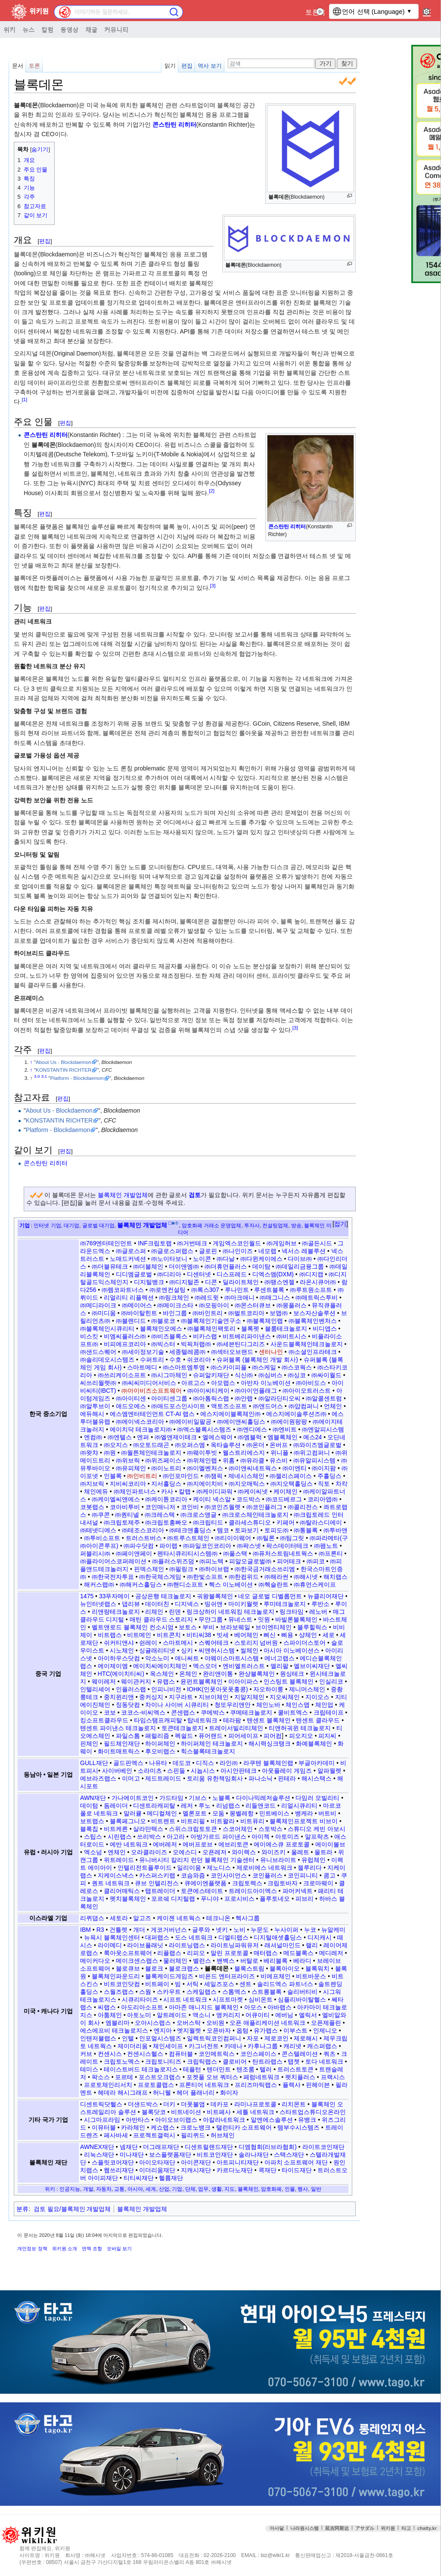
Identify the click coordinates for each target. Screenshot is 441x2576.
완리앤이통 (218, 1673)
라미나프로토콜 (255, 2104)
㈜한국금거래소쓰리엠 (265, 1569)
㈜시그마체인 (169, 1375)
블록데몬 (43, 444)
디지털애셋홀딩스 (278, 1937)
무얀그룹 (211, 1619)
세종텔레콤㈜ (187, 1351)
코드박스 (248, 1499)
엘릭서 (308, 2015)
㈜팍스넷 (249, 1545)
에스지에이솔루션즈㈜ (296, 1413)
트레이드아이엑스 (253, 1890)
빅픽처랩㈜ (196, 1344)
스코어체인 (238, 1828)
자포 (253, 2038)
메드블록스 (298, 1952)
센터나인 (271, 1351)
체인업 (324, 1704)
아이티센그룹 (169, 1398)
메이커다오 (95, 1960)
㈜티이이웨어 (233, 1537)
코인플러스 (267, 1875)
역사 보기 (210, 65)
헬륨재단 (171, 2177)
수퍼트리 (152, 1359)
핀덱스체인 (149, 1569)
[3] (213, 585)
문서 (17, 65)
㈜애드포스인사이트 (178, 1406)
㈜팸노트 (326, 1545)
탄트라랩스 (267, 2061)
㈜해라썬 (276, 1576)
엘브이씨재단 (312, 1665)
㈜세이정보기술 (143, 1351)
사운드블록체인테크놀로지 (306, 1344)
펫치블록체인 (128, 1898)
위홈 (229, 1460)
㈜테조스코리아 (143, 1530)
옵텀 (242, 2030)
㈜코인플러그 (264, 1506)
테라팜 (232, 1720)
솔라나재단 (254, 2154)
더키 (169, 2104)
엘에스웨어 (217, 1437)
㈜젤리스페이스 (291, 1475)
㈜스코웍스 (297, 1367)
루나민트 (237, 1289)
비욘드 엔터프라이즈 (227, 1976)
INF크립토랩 (155, 1243)
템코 (223, 1530)
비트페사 (219, 2111)
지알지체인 (249, 1696)
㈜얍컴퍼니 (304, 1406)
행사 (303, 2189)
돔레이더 (116, 1805)
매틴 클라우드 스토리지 (161, 1619)
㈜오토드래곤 (151, 1444)
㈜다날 (226, 1258)
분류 (22, 2208)
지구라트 (181, 1696)
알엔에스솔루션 (272, 2119)
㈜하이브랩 (214, 1569)
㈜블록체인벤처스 (313, 1320)
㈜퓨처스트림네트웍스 (283, 1553)
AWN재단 (93, 1797)
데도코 (182, 1762)
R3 (100, 1929)
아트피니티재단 (238, 2162)
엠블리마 (118, 2022)
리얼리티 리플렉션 (129, 1297)
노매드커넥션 (128, 1258)
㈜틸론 (266, 1537)
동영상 (69, 29)
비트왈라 (223, 1821)
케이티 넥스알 (212, 1499)
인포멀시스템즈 (160, 2038)
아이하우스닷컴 (119, 1658)
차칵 (341, 1483)
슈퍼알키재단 (211, 1375)
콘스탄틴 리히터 (174, 124)
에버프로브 (198, 1844)
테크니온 (218, 1918)
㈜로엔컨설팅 (167, 1289)
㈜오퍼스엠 (190, 1444)
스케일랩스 (201, 1991)
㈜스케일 (264, 1367)
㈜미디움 (104, 1313)
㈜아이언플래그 (256, 1390)
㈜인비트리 (142, 1475)
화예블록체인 (314, 1743)
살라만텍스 (148, 1828)
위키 (9, 29)
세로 (329, 1634)
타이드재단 (297, 2170)
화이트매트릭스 (119, 1751)
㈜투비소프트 (102, 1537)
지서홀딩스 (166, 1483)
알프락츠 (317, 1836)
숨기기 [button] (39, 150)
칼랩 (185, 1491)
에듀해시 (92, 1413)
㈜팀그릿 (292, 1537)
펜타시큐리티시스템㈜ (187, 1553)
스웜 (145, 1991)
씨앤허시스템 (217, 1650)
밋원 (264, 1619)
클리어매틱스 (122, 1890)
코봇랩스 (92, 1506)
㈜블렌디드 (131, 1320)
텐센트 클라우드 (318, 1720)
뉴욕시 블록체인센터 (112, 1937)
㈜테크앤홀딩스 (190, 1530)
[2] (211, 490)
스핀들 (176, 1770)
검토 (195, 1194)
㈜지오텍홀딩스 (291, 1483)
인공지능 (69, 2189)
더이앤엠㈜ (184, 1266)
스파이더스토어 (304, 1642)
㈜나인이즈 (238, 1250)
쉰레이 (148, 1642)
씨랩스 (107, 2007)
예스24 (312, 1437)
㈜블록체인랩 (265, 1320)
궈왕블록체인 (215, 1596)
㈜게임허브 (282, 1243)
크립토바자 (282, 1883)
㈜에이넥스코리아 (140, 1421)
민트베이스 (274, 1813)
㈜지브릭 (92, 1483)
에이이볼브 (330, 1844)
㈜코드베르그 (284, 1499)
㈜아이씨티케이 (208, 1390)
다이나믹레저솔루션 (263, 1797)
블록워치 (317, 1968)
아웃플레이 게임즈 (287, 1770)
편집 (187, 65)
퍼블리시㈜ (95, 1553)
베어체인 (246, 1634)
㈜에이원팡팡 (289, 1421)
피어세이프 (243, 1735)
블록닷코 (154, 2111)
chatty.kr (427, 2528)
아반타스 (138, 2119)
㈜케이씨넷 (253, 1491)
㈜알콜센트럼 (324, 1398)
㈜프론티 (331, 1553)
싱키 (187, 1650)
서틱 (192, 1983)
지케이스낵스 (116, 1875)
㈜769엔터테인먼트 (106, 1243)
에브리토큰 (233, 1844)
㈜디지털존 (184, 1282)
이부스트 (295, 2030)
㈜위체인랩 (202, 1460)
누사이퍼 (286, 1929)
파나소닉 (260, 1778)
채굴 (91, 29)
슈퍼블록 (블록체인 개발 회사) (257, 1359)
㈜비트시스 (291, 1336)
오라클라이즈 (149, 1852)
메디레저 (331, 1952)
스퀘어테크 (214, 1642)
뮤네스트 (240, 1619)
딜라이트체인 (241, 1282)
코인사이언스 (229, 1875)
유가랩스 (266, 2030)
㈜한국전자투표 (113, 1576)
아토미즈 (287, 1836)
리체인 (154, 1611)
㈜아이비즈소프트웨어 (151, 1390)
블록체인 (248, 2189)
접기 (340, 1223)
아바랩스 (279, 2007)
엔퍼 (143, 1437)
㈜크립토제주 (122, 1522)
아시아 (135, 2189)
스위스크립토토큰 (193, 1828)
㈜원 (110, 1452)
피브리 (304, 1898)
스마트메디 (142, 1367)
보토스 (188, 1627)
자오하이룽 (268, 1689)
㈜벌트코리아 (246, 1313)
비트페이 (157, 1983)
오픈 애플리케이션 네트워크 (267, 2022)
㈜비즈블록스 (169, 1336)
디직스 (205, 1762)
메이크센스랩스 (137, 1960)
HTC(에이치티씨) (121, 1673)
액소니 (202, 2015)
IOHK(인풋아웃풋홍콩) (217, 1689)
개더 (139, 1929)
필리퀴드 (193, 2135)
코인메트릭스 (217, 2053)
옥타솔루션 (226, 1444)
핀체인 (89, 1743)
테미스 (89, 2069)
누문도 (260, 1929)
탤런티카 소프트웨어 (244, 2127)
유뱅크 (307, 2119)
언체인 (333, 1406)
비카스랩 (205, 1336)
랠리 (312, 1945)
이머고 (131, 1778)
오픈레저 (214, 1852)
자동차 (104, 2189)
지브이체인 (214, 1696)
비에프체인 (276, 1976)
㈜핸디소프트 (185, 1584)
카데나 (233, 2046)
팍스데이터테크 (287, 1545)
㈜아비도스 (311, 1382)
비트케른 (116, 1828)
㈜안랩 (244, 1398)
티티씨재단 (139, 2177)
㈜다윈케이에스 (261, 1258)
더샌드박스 (143, 2104)
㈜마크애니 (239, 1297)
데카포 (220, 2104)
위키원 (388, 2528)
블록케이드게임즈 (169, 1976)
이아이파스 (243, 1681)
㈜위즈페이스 (163, 1460)
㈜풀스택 (235, 1553)
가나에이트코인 (133, 1797)
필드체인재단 (122, 1743)
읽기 (170, 65)
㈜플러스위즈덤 (173, 1561)
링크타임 (292, 1611)
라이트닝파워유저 (235, 1945)
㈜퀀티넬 (127, 1514)
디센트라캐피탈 (154, 1805)
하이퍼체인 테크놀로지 (212, 1743)
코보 (110, 1712)
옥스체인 (162, 1673)
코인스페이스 (258, 2053)
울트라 (323, 1852)
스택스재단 (289, 2154)
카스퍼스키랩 (157, 1875)
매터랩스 (266, 1952)
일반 (316, 2189)
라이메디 (110, 1945)
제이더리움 (133, 2046)
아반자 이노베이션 (266, 1382)
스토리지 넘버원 (256, 1642)
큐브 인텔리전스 (157, 1883)
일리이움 (189, 1867)
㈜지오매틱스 (247, 1483)
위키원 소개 (64, 2248)
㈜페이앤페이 (134, 1553)
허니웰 (162, 2092)
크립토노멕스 (122, 2061)
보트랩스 (92, 1821)
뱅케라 (304, 1813)
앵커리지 (228, 2015)
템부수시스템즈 (298, 2127)
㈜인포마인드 (181, 1475)
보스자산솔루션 (314, 1313)
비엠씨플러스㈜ (125, 1336)
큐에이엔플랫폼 (205, 1883)
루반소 (320, 1603)
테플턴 (192, 2069)
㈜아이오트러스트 (307, 1390)
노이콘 (202, 1258)
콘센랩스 (183, 1712)
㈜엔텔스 (120, 1437)
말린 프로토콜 (229, 1952)
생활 (216, 2189)
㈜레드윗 (207, 1297)
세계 (151, 2189)
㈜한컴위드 (244, 1576)
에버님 (284, 2015)
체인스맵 (298, 1704)
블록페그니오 (128, 1821)
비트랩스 (110, 1634)
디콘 (211, 1282)
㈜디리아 (169, 1274)
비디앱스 (325, 1328)
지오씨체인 (285, 1696)
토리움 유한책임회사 (215, 1778)
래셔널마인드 (282, 1945)
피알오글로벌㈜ (250, 1561)
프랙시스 (333, 2077)
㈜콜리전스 (303, 1506)
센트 (245, 1983)
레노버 (318, 1611)
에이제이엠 (113, 1665)
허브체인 (223, 2135)
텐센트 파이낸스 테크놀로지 (118, 1728)
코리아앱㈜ (322, 1499)
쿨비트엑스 (293, 1712)
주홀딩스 (329, 1475)
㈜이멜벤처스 (205, 1468)
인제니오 (325, 2030)
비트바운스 (311, 1976)
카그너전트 (204, 2046)
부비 (208, 1627)
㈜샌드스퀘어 (98, 1351)
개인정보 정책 (32, 2248)
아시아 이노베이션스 (292, 1650)
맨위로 (428, 2545)
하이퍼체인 (160, 1743)
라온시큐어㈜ (318, 1282)
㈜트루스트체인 (188, 1537)
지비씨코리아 (128, 1483)
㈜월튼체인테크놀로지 (151, 1452)
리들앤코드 (260, 1805)
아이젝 (261, 1836)
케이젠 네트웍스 (179, 1918)
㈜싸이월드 (326, 1375)
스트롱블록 (267, 1991)
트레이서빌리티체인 (236, 1728)
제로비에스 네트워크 (264, 1867)
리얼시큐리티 (299, 1805)
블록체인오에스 (161, 1328)
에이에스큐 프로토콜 (282, 1844)
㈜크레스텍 (160, 1514)
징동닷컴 (128, 1704)
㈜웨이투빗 (202, 1452)
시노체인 (122, 1650)
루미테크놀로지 (285, 1603)
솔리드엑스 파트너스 (285, 1983)
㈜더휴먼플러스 (226, 1266)
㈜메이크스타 (175, 1305)
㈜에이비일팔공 (190, 1421)
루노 (205, 1805)
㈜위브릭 (128, 1460)
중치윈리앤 (119, 1696)
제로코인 (276, 2038)
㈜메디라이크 (98, 1305)
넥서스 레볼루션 (304, 1250)
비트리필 (193, 1821)
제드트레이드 (163, 1778)
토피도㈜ (276, 1530)
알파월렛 (329, 1770)
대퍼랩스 (157, 1937)
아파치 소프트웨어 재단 (296, 2162)
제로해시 (306, 2038)
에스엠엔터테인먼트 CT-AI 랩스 (152, 1413)
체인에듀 (96, 1491)
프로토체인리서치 (108, 2084)
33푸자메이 (114, 1596)
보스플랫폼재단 (170, 2154)
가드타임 (171, 1797)
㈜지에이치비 (205, 1483)
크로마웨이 (318, 1883)
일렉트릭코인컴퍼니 (214, 2038)
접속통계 (370, 2545)
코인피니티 (303, 1875)
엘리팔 (279, 1665)
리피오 (196, 1952)
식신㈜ (244, 1375)
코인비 (190, 1506)
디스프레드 (232, 1274)
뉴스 (28, 29)
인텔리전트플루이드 (145, 1867)
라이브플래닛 (145, 1945)
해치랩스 (335, 1576)
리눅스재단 (99, 2154)
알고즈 (142, 1918)
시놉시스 (203, 1770)
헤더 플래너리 (195, 2092)
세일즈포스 (219, 1983)
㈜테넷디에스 (98, 1530)
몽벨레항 (242, 1813)
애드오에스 (131, 1406)
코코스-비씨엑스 (143, 1712)
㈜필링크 (181, 1569)
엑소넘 (93, 1852)
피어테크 (289, 1561)
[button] (340, 1224)
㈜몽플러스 (291, 1305)
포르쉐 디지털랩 (173, 1898)
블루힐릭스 (312, 1627)
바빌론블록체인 (296, 1619)
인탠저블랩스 (98, 2038)
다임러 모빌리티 (317, 1797)
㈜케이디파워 (214, 1491)
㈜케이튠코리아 (166, 1499)
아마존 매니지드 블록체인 (204, 2007)
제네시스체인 (246, 1475)
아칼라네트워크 (224, 2119)
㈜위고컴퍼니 (312, 1452)
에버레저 (165, 1844)
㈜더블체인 (148, 1266)
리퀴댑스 (92, 1918)
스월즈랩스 (119, 1991)
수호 (175, 1359)
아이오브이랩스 (176, 2119)
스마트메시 (178, 1642)
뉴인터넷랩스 (98, 1603)
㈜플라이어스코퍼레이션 (113, 1561)
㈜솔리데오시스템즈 (107, 1359)
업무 (203, 2189)
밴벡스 (226, 1960)
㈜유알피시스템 (314, 1460)
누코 (310, 1929)
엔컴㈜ (93, 1437)
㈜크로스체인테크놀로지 (255, 1514)
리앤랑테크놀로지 (116, 1611)
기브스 (198, 1797)
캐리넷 (292, 2046)
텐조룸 (245, 2069)
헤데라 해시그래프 (123, 2092)
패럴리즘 (157, 1735)
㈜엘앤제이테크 (176, 1437)
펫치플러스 (300, 2077)
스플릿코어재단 (113, 2162)
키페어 (285, 1522)
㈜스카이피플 (229, 1367)
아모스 (253, 2007)
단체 (190, 2189)
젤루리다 (310, 1867)
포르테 (124, 2077)
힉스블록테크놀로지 (208, 1751)
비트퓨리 (252, 1821)
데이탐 (261, 1266)
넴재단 (129, 2146)
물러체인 (175, 1960)
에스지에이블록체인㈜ (230, 1413)
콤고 (329, 1875)
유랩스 (166, 1681)
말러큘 (133, 1813)
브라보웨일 (235, 1627)
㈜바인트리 (208, 1313)
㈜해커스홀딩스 (141, 1584)
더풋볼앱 (193, 2104)
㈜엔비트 (285, 1429)
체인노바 (268, 1704)
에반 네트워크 (129, 1844)
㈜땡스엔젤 (279, 1282)
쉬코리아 (199, 1359)
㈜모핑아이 (214, 1305)
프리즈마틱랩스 (256, 2084)
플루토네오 (275, 1898)
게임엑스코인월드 (237, 1243)
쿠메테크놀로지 (251, 1712)
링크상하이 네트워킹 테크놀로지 (230, 1611)
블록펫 (250, 1328)
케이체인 (285, 1491)
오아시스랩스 (153, 2022)
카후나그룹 (263, 2046)
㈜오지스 (116, 1444)
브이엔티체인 (273, 1627)
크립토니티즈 (163, 2061)
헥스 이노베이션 (231, 1584)
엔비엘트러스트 (244, 1665)
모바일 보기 (119, 2248)
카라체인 (133, 2127)
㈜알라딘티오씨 (279, 1398)
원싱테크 (292, 1673)
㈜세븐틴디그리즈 (241, 1344)
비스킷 (89, 1336)
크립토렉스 (247, 1883)
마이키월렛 (243, 1603)
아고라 (176, 1836)
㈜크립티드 (208, 1522)
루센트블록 (269, 1289)
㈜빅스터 (163, 1344)
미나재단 (132, 2154)
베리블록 (276, 1960)
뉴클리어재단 (325, 1596)
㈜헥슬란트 (273, 1584)
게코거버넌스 (169, 1929)
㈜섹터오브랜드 (232, 1351)
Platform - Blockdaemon (77, 1078)
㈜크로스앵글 (198, 1514)
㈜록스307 (205, 1289)
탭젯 (294, 2061)
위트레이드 (119, 1859)
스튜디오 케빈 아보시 (316, 1828)
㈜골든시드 (317, 1243)
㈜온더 (255, 1444)
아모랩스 (223, 1382)
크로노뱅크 (195, 2127)
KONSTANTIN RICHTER (63, 1070)
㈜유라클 (252, 1460)
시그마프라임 (102, 2119)
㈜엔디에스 (252, 1429)
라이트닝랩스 (187, 1945)
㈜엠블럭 (250, 1437)
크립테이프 (329, 1712)
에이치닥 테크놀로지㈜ (141, 1429)
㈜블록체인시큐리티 (107, 1328)
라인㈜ (229, 1762)
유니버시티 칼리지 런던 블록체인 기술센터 (197, 1859)
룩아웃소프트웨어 (128, 1952)
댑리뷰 (131, 1603)
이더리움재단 (157, 2170)
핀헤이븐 (318, 2084)
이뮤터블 (104, 2127)
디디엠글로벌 (134, 1274)
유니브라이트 (278, 1859)
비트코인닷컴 (122, 1983)
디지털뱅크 (149, 1282)
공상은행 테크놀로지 (163, 1596)
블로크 (154, 1968)
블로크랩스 (184, 1968)
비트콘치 (169, 1634)
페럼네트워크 (261, 2077)
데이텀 (89, 1805)
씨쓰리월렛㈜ (98, 1382)
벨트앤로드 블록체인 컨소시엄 (133, 1627)
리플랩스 (169, 1952)
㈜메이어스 (137, 1305)
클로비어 (235, 2061)
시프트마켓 (228, 1999)
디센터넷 (199, 1274)
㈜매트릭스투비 (316, 1297)
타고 (406, 2528)
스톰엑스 (234, 1991)
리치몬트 (294, 2104)
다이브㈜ (300, 1258)
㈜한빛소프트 (205, 1576)
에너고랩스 (279, 1658)
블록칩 (89, 1828)
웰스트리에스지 (244, 1452)
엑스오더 (205, 1665)
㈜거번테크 (192, 1243)
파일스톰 (128, 1735)
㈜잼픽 (214, 1475)
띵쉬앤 (214, 1603)
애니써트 (187, 1658)
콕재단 (267, 2170)
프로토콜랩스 (156, 2084)
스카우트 (169, 1991)
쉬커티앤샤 (119, 1642)
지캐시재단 (196, 2170)
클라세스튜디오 (250, 1522)
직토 (324, 1483)
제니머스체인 (307, 1689)
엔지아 (163, 2030)
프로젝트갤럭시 (154, 2135)
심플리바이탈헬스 (302, 1999)
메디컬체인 (162, 1813)
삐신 (270, 1634)
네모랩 (267, 1250)
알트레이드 (172, 2015)
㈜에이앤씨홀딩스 (241, 1421)
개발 (88, 2189)
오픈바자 (219, 2030)
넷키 (222, 1929)
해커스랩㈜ (99, 1584)
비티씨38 (198, 1634)
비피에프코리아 (125, 1344)
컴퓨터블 (181, 2053)
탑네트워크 (202, 1720)
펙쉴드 (184, 1735)
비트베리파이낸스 (247, 1336)
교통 (119, 2189)
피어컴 (273, 1735)
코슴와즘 (193, 1875)
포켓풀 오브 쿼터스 (212, 2077)
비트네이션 (186, 2111)
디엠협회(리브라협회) (268, 2146)
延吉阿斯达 (337, 2528)
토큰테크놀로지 (182, 1728)
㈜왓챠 (89, 1452)
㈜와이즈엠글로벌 (317, 1444)
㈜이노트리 (166, 1468)
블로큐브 (128, 1968)
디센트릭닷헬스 (101, 2104)
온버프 (279, 1444)
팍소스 (101, 2077)
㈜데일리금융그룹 (300, 1266)
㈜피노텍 (211, 1561)
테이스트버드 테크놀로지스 (141, 2069)
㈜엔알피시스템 (323, 1429)
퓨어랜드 (211, 1735)
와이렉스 (244, 1852)
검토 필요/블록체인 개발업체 (72, 2208)
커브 (86, 2053)
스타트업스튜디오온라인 (313, 2111)
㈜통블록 (306, 1530)
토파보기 (247, 1530)
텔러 (266, 2069)
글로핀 (208, 1250)
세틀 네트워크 (255, 2111)
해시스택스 (316, 1778)
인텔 (128, 2038)
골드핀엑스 (128, 1762)
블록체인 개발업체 (123, 1194)
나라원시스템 (304, 2528)
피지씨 (327, 1735)
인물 (290, 2189)
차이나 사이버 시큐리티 (177, 1704)
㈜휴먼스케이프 (315, 1584)
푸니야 (210, 1898)
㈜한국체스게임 (160, 1576)
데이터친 (157, 1603)
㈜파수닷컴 (139, 1545)
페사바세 (116, 2135)
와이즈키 (273, 1852)
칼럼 (47, 29)
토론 (312, 12)
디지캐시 (319, 1937)
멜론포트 (195, 1813)
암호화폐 (271, 2189)
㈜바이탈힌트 (139, 1313)
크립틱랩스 (202, 2061)
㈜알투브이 (95, 1406)
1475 (86, 1596)
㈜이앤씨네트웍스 (253, 1468)
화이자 (229, 2092)
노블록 (221, 1797)
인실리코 (331, 1681)
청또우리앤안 (232, 1704)
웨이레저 (104, 1681)
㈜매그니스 (275, 1297)
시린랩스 (120, 1836)
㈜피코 (316, 1561)
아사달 (277, 2528)
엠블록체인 (282, 1437)
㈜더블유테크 (110, 1266)
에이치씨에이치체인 (160, 1665)
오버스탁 (189, 2022)
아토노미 (139, 2015)
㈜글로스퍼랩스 (172, 1250)
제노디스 (219, 1867)
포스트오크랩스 (160, 2077)
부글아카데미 (316, 1762)
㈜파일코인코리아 (207, 1545)
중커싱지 (151, 1696)
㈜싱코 (297, 1375)
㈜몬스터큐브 (253, 1305)
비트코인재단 (215, 2154)
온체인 (188, 1673)
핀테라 (287, 1778)
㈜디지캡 (311, 1274)
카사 (167, 1491)
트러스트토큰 (295, 2069)
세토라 (119, 1918)
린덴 (175, 1611)
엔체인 (117, 1852)
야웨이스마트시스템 (232, 1658)
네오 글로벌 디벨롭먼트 (270, 1596)
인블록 (113, 1475)
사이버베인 (117, 1770)
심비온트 (260, 1999)
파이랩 (168, 1545)
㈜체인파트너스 (135, 1491)
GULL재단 (94, 1762)
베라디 (302, 1960)
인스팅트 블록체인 (289, 1681)
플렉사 (292, 2084)
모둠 (218, 1813)
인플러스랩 (131, 1689)
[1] (24, 399)
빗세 (223, 1634)
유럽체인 (313, 1859)
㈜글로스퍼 (131, 1250)
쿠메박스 (213, 1712)
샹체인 (308, 1634)
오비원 (215, 2022)
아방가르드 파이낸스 (218, 1836)
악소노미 (157, 1658)
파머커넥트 (298, 1890)
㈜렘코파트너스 (123, 1289)
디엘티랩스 (233, 1937)
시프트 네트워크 (185, 1999)
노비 (239, 1929)
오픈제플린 (326, 2022)
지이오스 (317, 1696)
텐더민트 (219, 2069)
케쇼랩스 (163, 2127)
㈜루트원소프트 (311, 1289)
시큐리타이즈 (140, 1999)
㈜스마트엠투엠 (184, 1367)
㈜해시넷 (306, 1576)
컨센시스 (110, 2053)
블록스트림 (249, 1968)
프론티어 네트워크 (204, 2084)
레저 (187, 1805)
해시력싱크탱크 (269, 1743)
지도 (229, 2189)
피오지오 (301, 1735)
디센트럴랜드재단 (209, 2146)
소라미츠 (150, 1770)
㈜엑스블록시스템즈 (204, 1429)
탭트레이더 (160, 1890)
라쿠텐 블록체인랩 (268, 1762)
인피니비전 (166, 1689)
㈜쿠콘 (101, 1514)
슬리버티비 (302, 1991)
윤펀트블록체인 (201, 1681)
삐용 (287, 1634)
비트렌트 (163, 1821)
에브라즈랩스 (98, 1778)
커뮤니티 (116, 29)
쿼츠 (329, 2053)
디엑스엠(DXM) (273, 1274)
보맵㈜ (279, 1313)
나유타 (158, 1762)
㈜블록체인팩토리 (211, 1328)
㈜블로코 (163, 1320)
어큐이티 (257, 2015)
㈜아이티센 (131, 1398)
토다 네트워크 (324, 2061)
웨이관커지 (136, 1681)
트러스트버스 (144, 1537)
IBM (85, 1929)
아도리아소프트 (142, 2007)
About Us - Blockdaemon (63, 1062)
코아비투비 (125, 1506)
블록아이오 (285, 1968)
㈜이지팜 (324, 1468)
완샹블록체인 (257, 1673)
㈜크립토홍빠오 (166, 1522)
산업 (164, 2189)
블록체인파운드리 (116, 1976)
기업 (24, 1225)
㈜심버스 (270, 1375)
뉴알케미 (333, 1929)
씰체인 (249, 1650)
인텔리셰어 (95, 1689)
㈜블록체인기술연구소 (211, 1320)
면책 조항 (92, 2248)
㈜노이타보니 (169, 1258)
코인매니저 (160, 1506)
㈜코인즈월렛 (223, 1506)
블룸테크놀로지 (286, 1328)
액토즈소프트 (229, 1406)
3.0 (37, 1076)
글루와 (201, 1929)
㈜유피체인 (131, 1468)
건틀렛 (118, 1929)
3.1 (44, 1076)
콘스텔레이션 (300, 2053)
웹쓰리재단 (119, 2170)
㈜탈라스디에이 (321, 1522)
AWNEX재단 (97, 2146)
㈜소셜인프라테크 (313, 1351)
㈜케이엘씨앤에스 (116, 1499)
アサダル (364, 2528)
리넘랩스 (228, 1805)
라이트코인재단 (323, 2146)
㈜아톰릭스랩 (211, 1398)
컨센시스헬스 (145, 2053)
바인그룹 (175, 1313)
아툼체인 (110, 2015)
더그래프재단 (161, 2146)
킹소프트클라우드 (104, 1720)
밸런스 (202, 1960)
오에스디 (185, 1852)
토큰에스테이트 (202, 1890)
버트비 (327, 1813)
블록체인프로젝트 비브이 (304, 1821)
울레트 (300, 1852)
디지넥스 (187, 1603)
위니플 (279, 1452)
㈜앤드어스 (268, 1406)
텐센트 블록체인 (269, 1720)
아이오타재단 (157, 2162)
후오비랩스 (160, 1751)
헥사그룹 (248, 1918)
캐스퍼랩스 (322, 2046)
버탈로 (249, 1960)
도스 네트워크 (194, 1937)
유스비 (279, 1460)
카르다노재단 (235, 2170)
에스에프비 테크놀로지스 (114, 2030)
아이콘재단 (196, 2162)
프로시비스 (239, 1898)
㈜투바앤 (335, 1530)
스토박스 (270, 1828)
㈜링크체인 (174, 1297)
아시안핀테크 (238, 1770)
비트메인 (139, 1634)
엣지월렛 (189, 2030)
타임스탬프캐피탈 (158, 1720)
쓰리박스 (149, 1836)
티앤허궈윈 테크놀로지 (300, 1728)
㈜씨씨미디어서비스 (149, 1382)
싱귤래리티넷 (157, 1650)
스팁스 (93, 1836)
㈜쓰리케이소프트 (122, 1375)
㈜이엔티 (295, 1468)
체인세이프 (168, 2046)
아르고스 (193, 1382)
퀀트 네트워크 (111, 1883)
